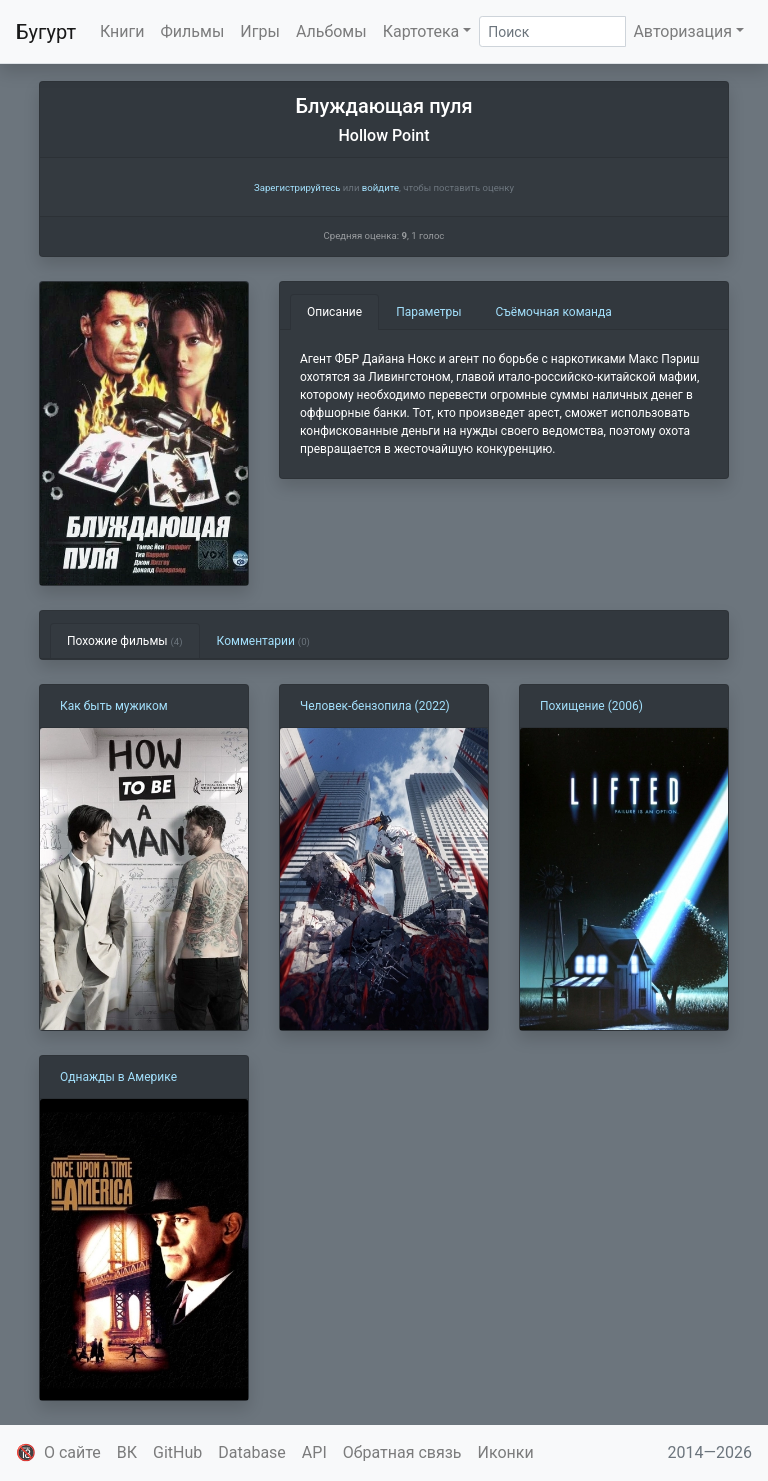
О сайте (72, 1452)
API (314, 1452)
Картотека (421, 31)
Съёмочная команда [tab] (554, 312)
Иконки (506, 1452)
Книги (122, 31)
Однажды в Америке (118, 1077)
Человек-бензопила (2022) (375, 706)
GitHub (177, 1452)
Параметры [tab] (428, 312)
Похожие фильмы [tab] (125, 641)
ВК (127, 1452)
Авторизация (682, 31)
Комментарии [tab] (263, 641)
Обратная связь (402, 1452)
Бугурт (46, 32)
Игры (260, 31)
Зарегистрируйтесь (297, 187)
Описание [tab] (334, 312)
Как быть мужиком (114, 706)
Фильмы (193, 31)
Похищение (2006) (591, 706)
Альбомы (331, 31)
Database (252, 1452)
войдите (380, 187)
